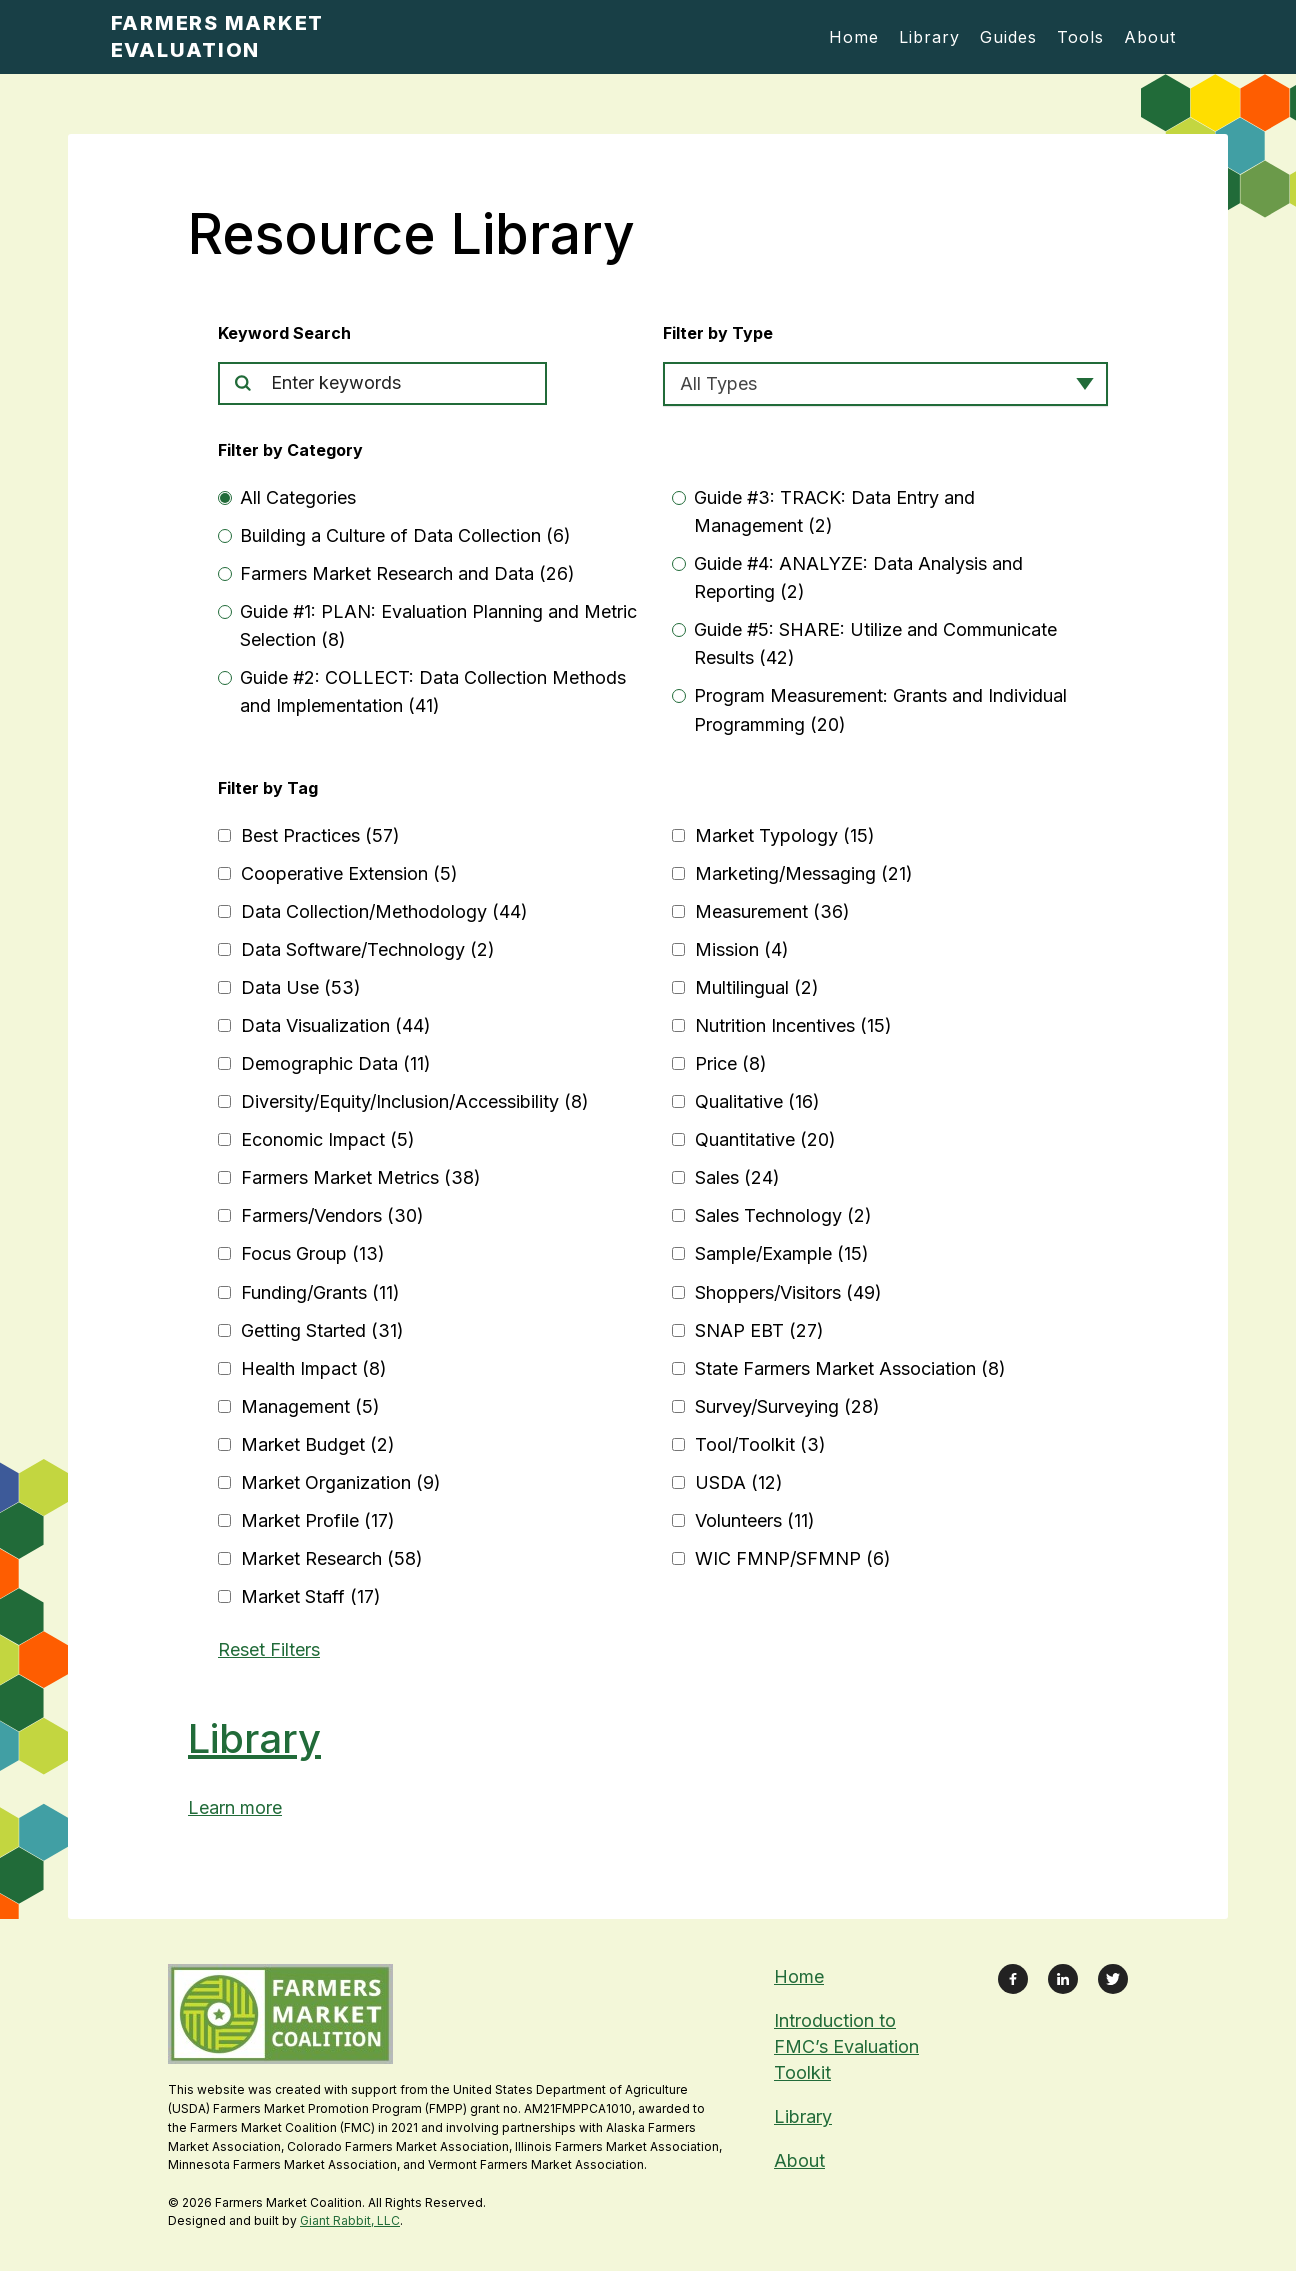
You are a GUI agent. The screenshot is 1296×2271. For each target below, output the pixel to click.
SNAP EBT (759, 1330)
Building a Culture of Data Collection (405, 535)
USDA (739, 1482)
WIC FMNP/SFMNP (793, 1558)
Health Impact (314, 1368)
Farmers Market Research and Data (407, 573)
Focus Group (313, 1253)
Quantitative (765, 1139)
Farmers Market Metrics (361, 1177)
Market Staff (311, 1596)
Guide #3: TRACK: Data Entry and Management (834, 511)
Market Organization (341, 1482)
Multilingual (757, 987)
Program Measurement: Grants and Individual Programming (880, 709)
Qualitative (757, 1101)
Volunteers (755, 1520)
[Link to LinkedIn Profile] (1063, 1979)
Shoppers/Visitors (788, 1292)
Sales (737, 1177)
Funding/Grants (320, 1292)
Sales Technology (783, 1215)
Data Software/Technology (368, 949)
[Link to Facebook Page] (1013, 1979)
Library (254, 1738)
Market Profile (318, 1520)
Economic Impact (328, 1139)
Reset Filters (269, 1649)
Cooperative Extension (349, 873)
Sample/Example (782, 1253)
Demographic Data (336, 1063)
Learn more (235, 1807)
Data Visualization (336, 1025)
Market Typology (785, 835)
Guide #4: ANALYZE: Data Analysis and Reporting (858, 577)
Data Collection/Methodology (384, 911)
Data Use (301, 987)
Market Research (332, 1558)
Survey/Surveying (787, 1406)
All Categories (298, 497)
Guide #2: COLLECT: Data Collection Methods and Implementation (433, 691)
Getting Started (322, 1330)
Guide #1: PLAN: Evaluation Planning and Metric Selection (438, 625)
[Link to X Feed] (1113, 1979)
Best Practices (320, 835)
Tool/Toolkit (760, 1444)
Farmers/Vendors (332, 1215)
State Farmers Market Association (850, 1368)
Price (731, 1063)
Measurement (772, 911)
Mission (742, 949)
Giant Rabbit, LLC (350, 2220)
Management (310, 1406)
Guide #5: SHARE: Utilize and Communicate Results (875, 643)
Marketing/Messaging (804, 873)
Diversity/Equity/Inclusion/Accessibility (415, 1101)
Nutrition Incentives (793, 1025)
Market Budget (318, 1444)
